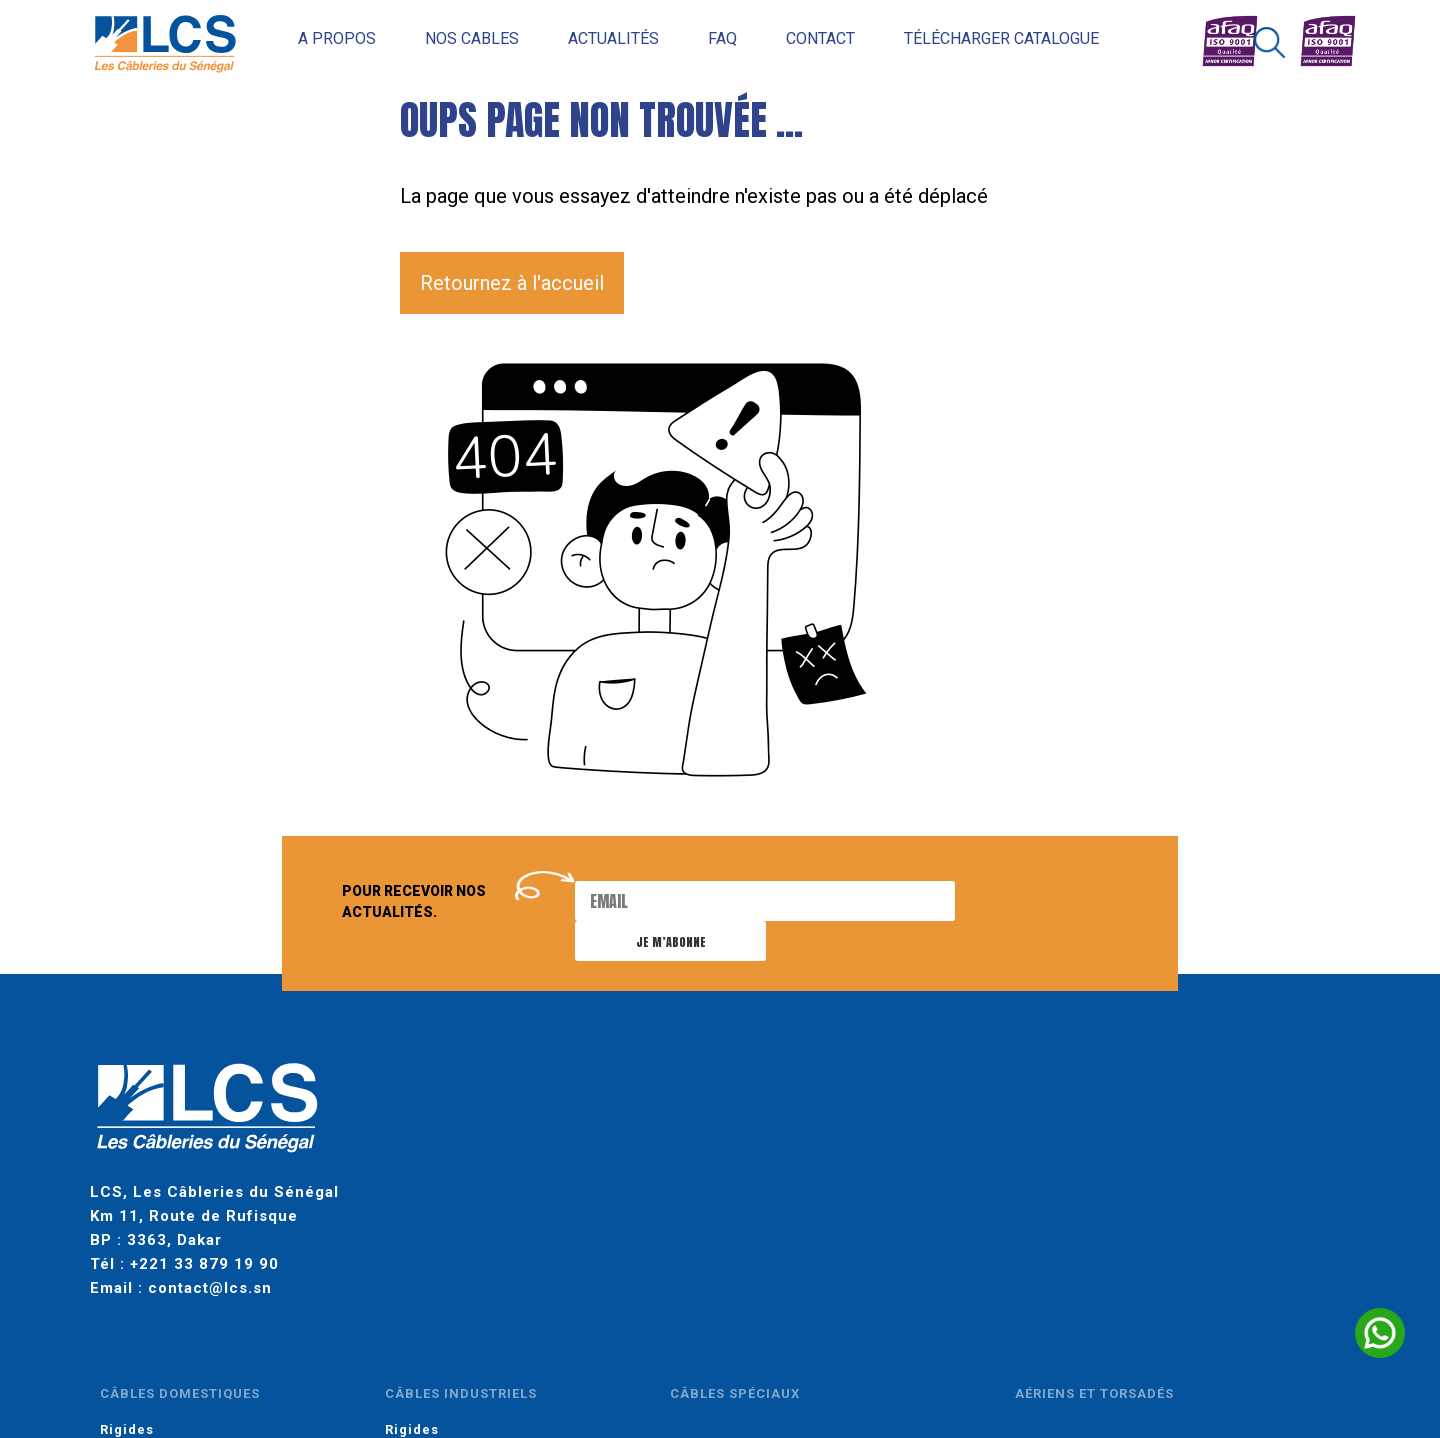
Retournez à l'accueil (512, 283)
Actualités (586, 38)
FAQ (695, 38)
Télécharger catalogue (974, 38)
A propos (310, 38)
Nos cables (445, 38)
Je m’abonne (1026, 902)
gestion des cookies (631, 1356)
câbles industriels (713, 1094)
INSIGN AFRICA (978, 1356)
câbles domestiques (536, 1094)
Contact (793, 38)
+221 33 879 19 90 (204, 1235)
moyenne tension (1247, 1094)
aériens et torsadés (1077, 1094)
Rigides (483, 1130)
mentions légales (401, 1356)
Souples (485, 1156)
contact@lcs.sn (210, 1259)
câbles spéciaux (883, 1094)
